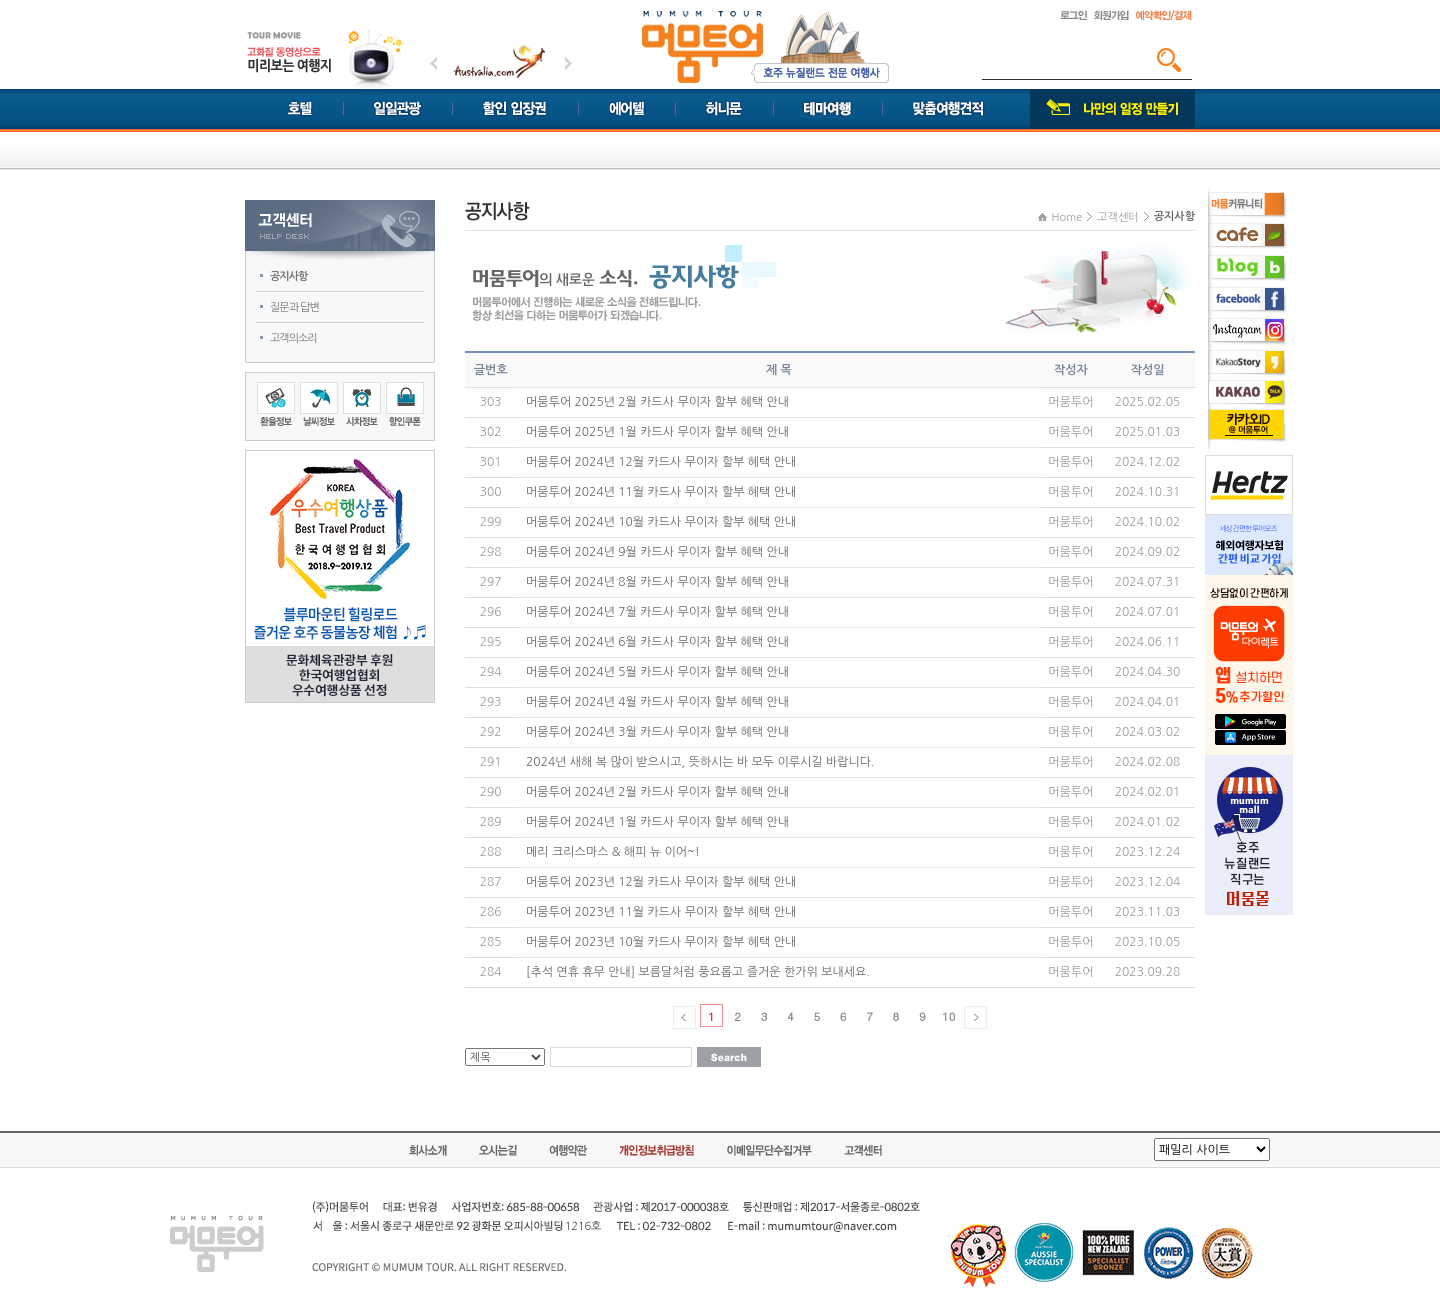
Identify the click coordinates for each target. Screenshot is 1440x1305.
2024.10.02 (1147, 522)
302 (491, 432)
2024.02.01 (1147, 792)
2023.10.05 (1147, 942)
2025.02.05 (1147, 402)
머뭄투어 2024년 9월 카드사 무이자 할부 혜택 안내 (657, 552)
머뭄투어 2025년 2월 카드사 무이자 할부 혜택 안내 (657, 402)
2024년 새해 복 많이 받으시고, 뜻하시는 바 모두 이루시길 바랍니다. (700, 762)
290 (491, 792)
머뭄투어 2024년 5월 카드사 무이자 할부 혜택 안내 (657, 672)
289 (491, 822)
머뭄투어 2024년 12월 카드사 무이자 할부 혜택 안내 (661, 462)
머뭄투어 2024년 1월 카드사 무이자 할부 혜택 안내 (657, 822)
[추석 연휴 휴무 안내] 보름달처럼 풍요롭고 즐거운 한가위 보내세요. (698, 972)
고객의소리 (293, 338)
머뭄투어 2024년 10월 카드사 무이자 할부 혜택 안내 (661, 522)
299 (491, 522)
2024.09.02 (1147, 552)
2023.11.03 (1147, 912)
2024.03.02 (1147, 732)
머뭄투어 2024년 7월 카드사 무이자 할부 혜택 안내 (657, 612)
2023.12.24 (1147, 852)
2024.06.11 (1147, 642)
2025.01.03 (1147, 432)
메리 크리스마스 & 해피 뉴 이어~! (613, 852)
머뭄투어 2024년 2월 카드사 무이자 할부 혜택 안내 (657, 792)
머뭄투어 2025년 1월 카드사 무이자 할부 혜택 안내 (657, 432)
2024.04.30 (1147, 672)
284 (491, 972)
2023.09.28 (1147, 972)
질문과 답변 (294, 307)
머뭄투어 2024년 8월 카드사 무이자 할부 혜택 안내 (657, 582)
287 (491, 882)
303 (491, 402)
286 (491, 912)
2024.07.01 (1147, 612)
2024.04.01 (1147, 702)
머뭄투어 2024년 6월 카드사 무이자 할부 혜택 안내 (657, 642)
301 (491, 462)
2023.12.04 (1147, 882)
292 (491, 732)
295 (491, 642)
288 (491, 852)
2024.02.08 (1147, 762)
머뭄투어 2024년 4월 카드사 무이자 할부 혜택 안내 (657, 702)
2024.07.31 (1147, 582)
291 (491, 762)
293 (491, 702)
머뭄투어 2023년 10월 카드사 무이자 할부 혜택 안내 (661, 942)
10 (948, 1016)
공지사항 (288, 276)
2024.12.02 (1147, 462)
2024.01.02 (1147, 822)
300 (491, 492)
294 (491, 672)
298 (491, 552)
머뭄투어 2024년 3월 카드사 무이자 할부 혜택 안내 (657, 732)
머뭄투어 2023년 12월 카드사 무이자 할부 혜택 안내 (661, 882)
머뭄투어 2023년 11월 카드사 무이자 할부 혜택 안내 (661, 912)
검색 (1169, 60)
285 (491, 942)
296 (491, 612)
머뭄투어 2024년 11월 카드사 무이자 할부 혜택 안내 (661, 492)
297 (491, 582)
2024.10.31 (1147, 492)
